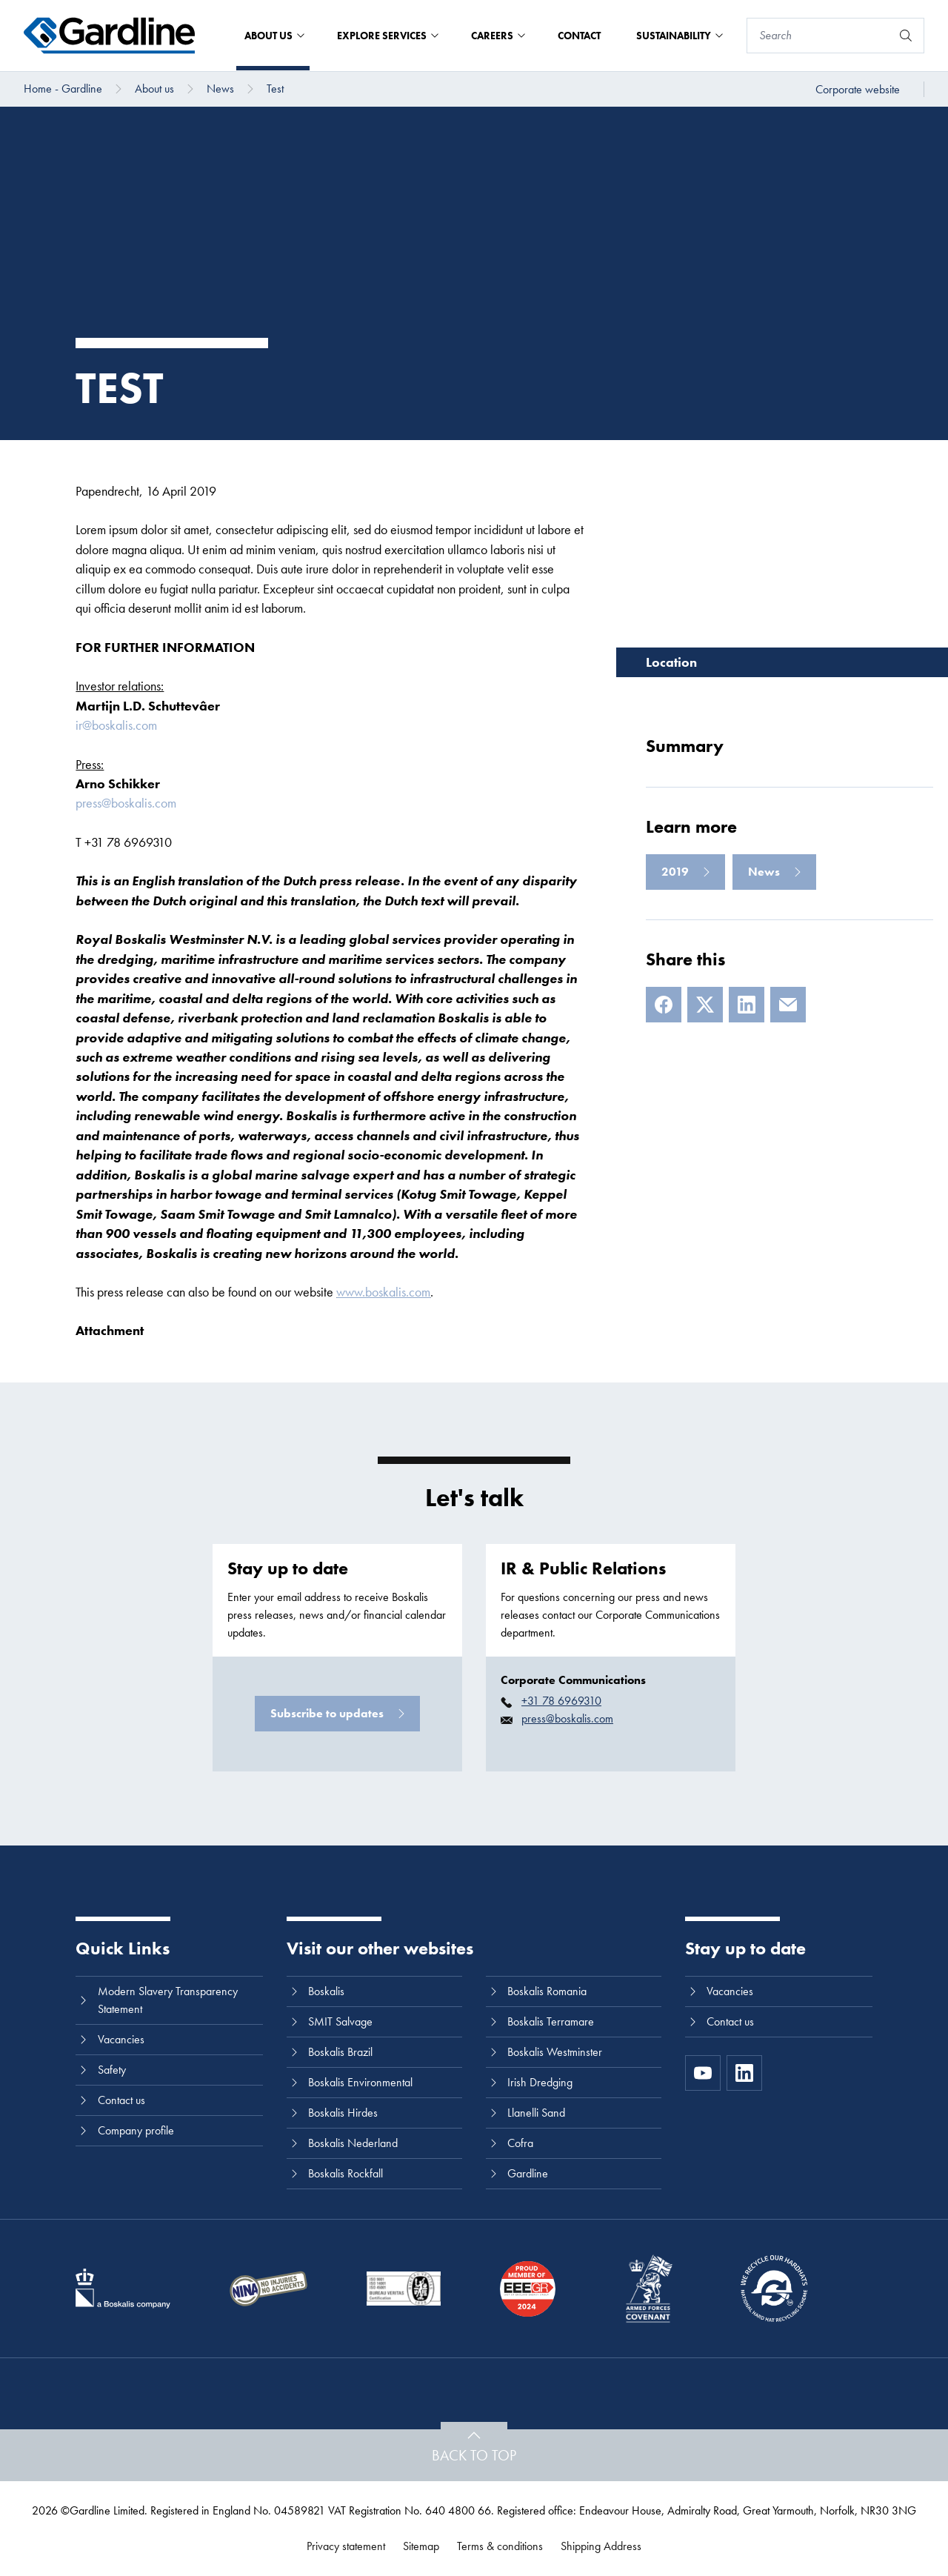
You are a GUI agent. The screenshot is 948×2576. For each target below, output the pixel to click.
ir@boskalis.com (116, 724)
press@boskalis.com (126, 802)
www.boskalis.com (383, 1291)
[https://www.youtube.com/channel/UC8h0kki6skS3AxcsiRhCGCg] (703, 2073)
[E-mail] (788, 1004)
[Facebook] (663, 1004)
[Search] (819, 35)
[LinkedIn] (746, 1004)
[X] (705, 1004)
